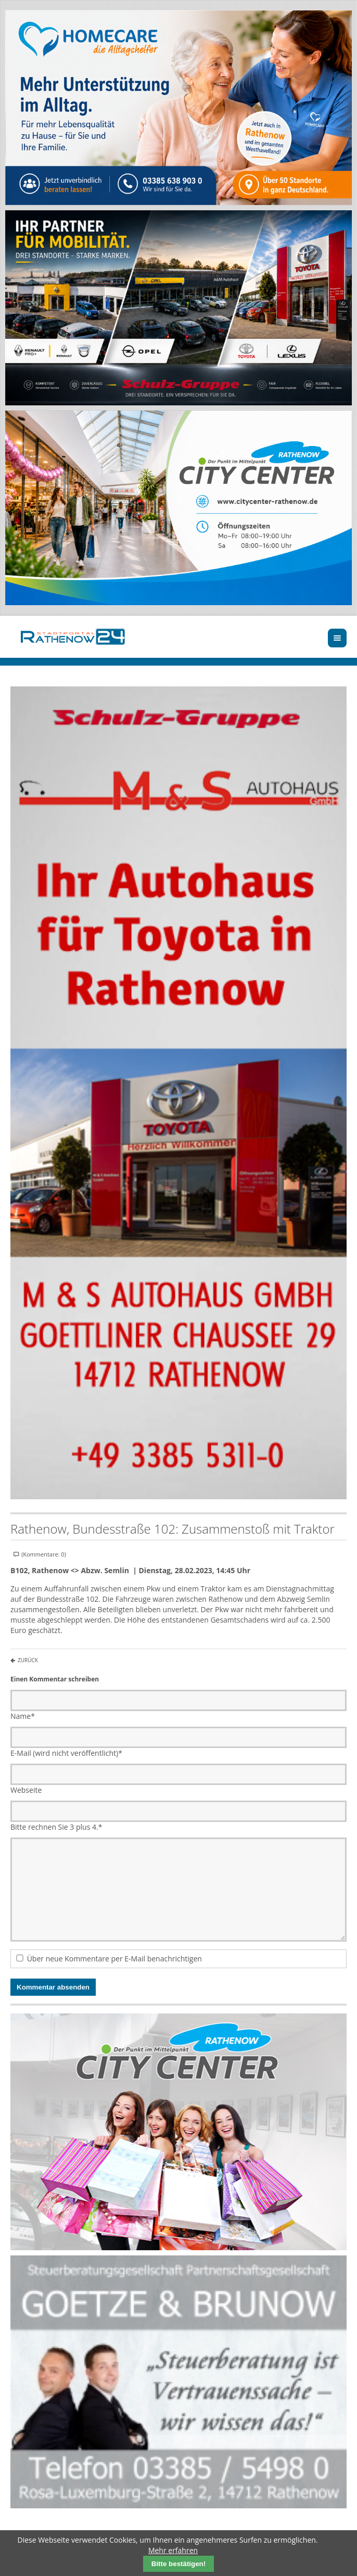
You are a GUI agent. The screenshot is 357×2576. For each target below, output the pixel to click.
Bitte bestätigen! (178, 2564)
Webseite (26, 1790)
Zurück (28, 1660)
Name (22, 1716)
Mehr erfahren (173, 2550)
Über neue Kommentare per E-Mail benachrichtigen (114, 1958)
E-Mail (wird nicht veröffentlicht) (66, 1753)
